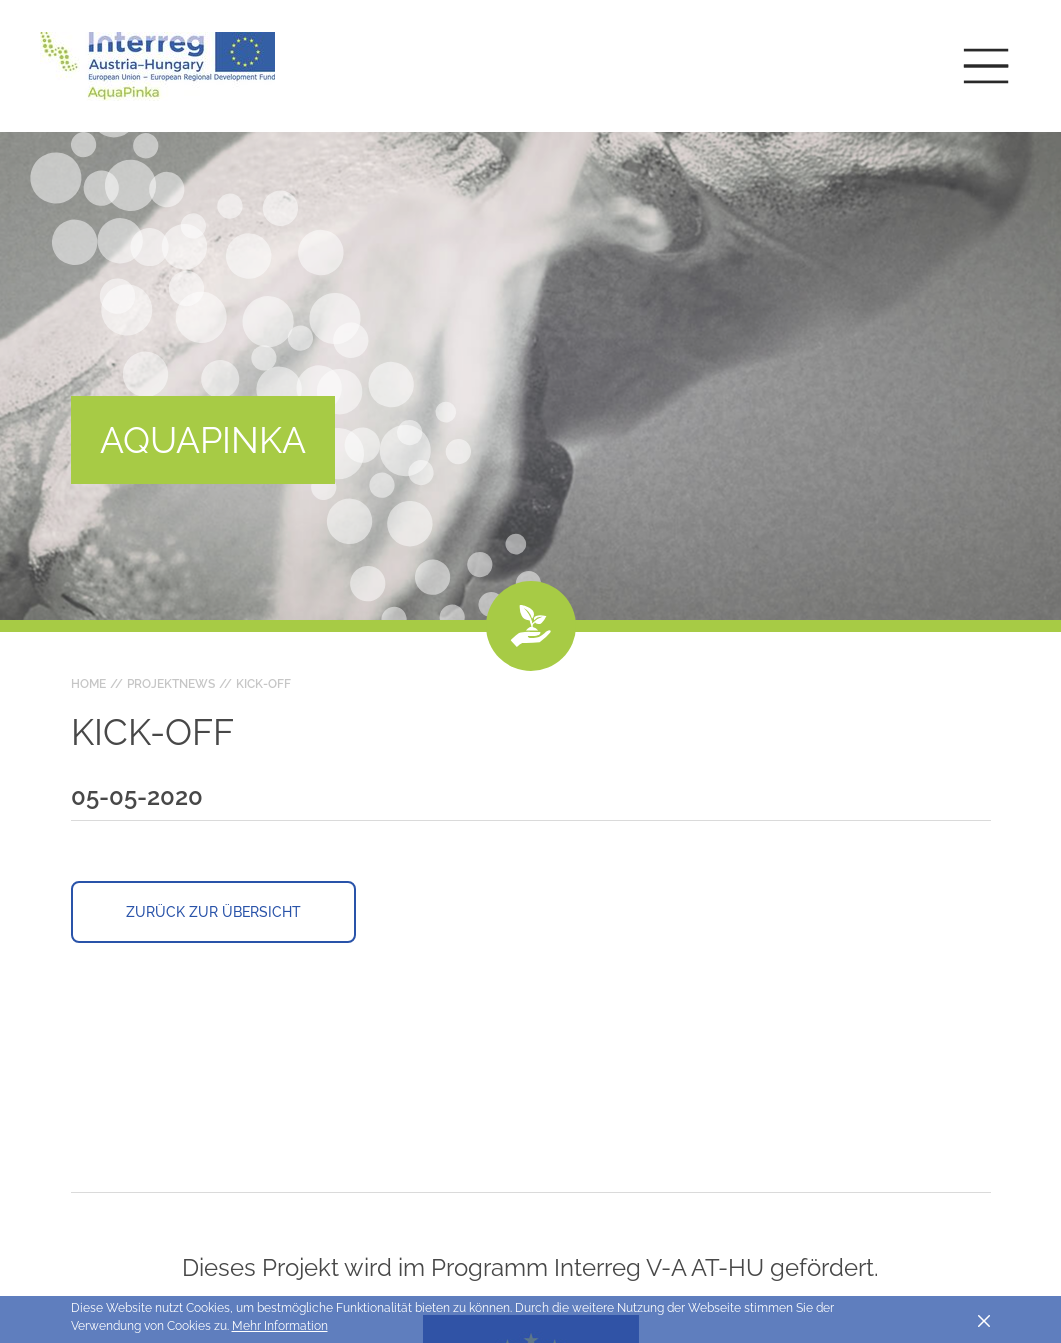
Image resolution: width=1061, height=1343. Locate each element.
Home (88, 684)
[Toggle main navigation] (986, 66)
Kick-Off (263, 684)
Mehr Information (280, 1326)
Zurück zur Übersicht (213, 912)
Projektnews (171, 684)
